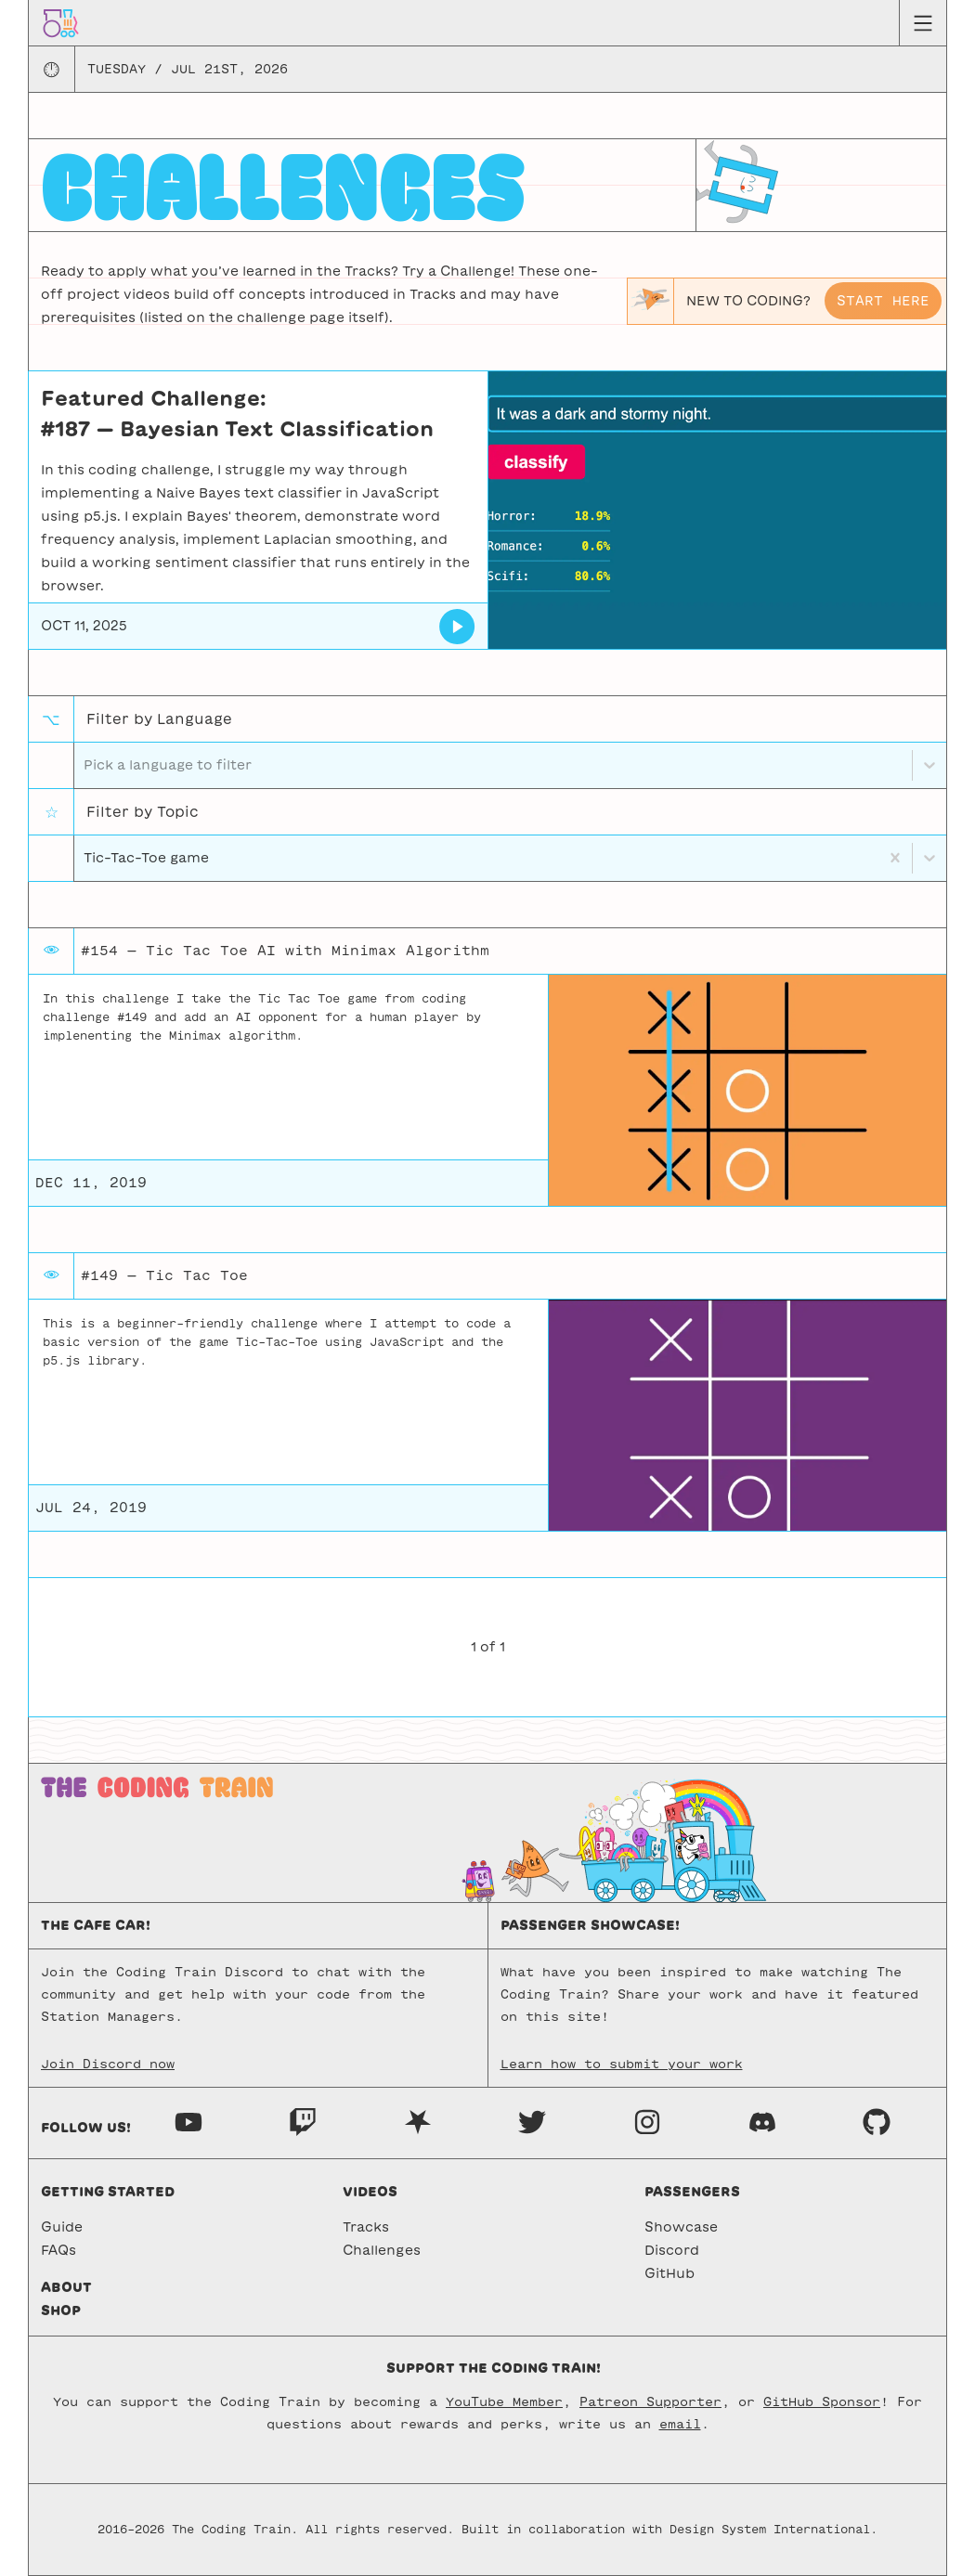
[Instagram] (647, 2121)
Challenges (382, 2250)
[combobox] (85, 858)
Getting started (108, 2191)
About (66, 2287)
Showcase (681, 2226)
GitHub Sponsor (821, 2402)
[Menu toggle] (922, 23)
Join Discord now (108, 2064)
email (680, 2424)
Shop (61, 2310)
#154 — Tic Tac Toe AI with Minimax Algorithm (285, 950)
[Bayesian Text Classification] (457, 626)
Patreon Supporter (650, 2402)
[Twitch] (303, 2121)
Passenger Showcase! (590, 1925)
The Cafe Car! (95, 1925)
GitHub (669, 2273)
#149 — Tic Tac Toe (164, 1275)
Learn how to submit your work (621, 2064)
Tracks (366, 2226)
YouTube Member (504, 2402)
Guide (62, 2226)
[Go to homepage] (61, 22)
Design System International (770, 2529)
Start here (883, 300)
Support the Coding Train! (493, 2368)
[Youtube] (188, 2121)
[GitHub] (876, 2121)
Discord (671, 2250)
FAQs (58, 2250)
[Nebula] (418, 2121)
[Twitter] (532, 2121)
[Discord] (762, 2121)
